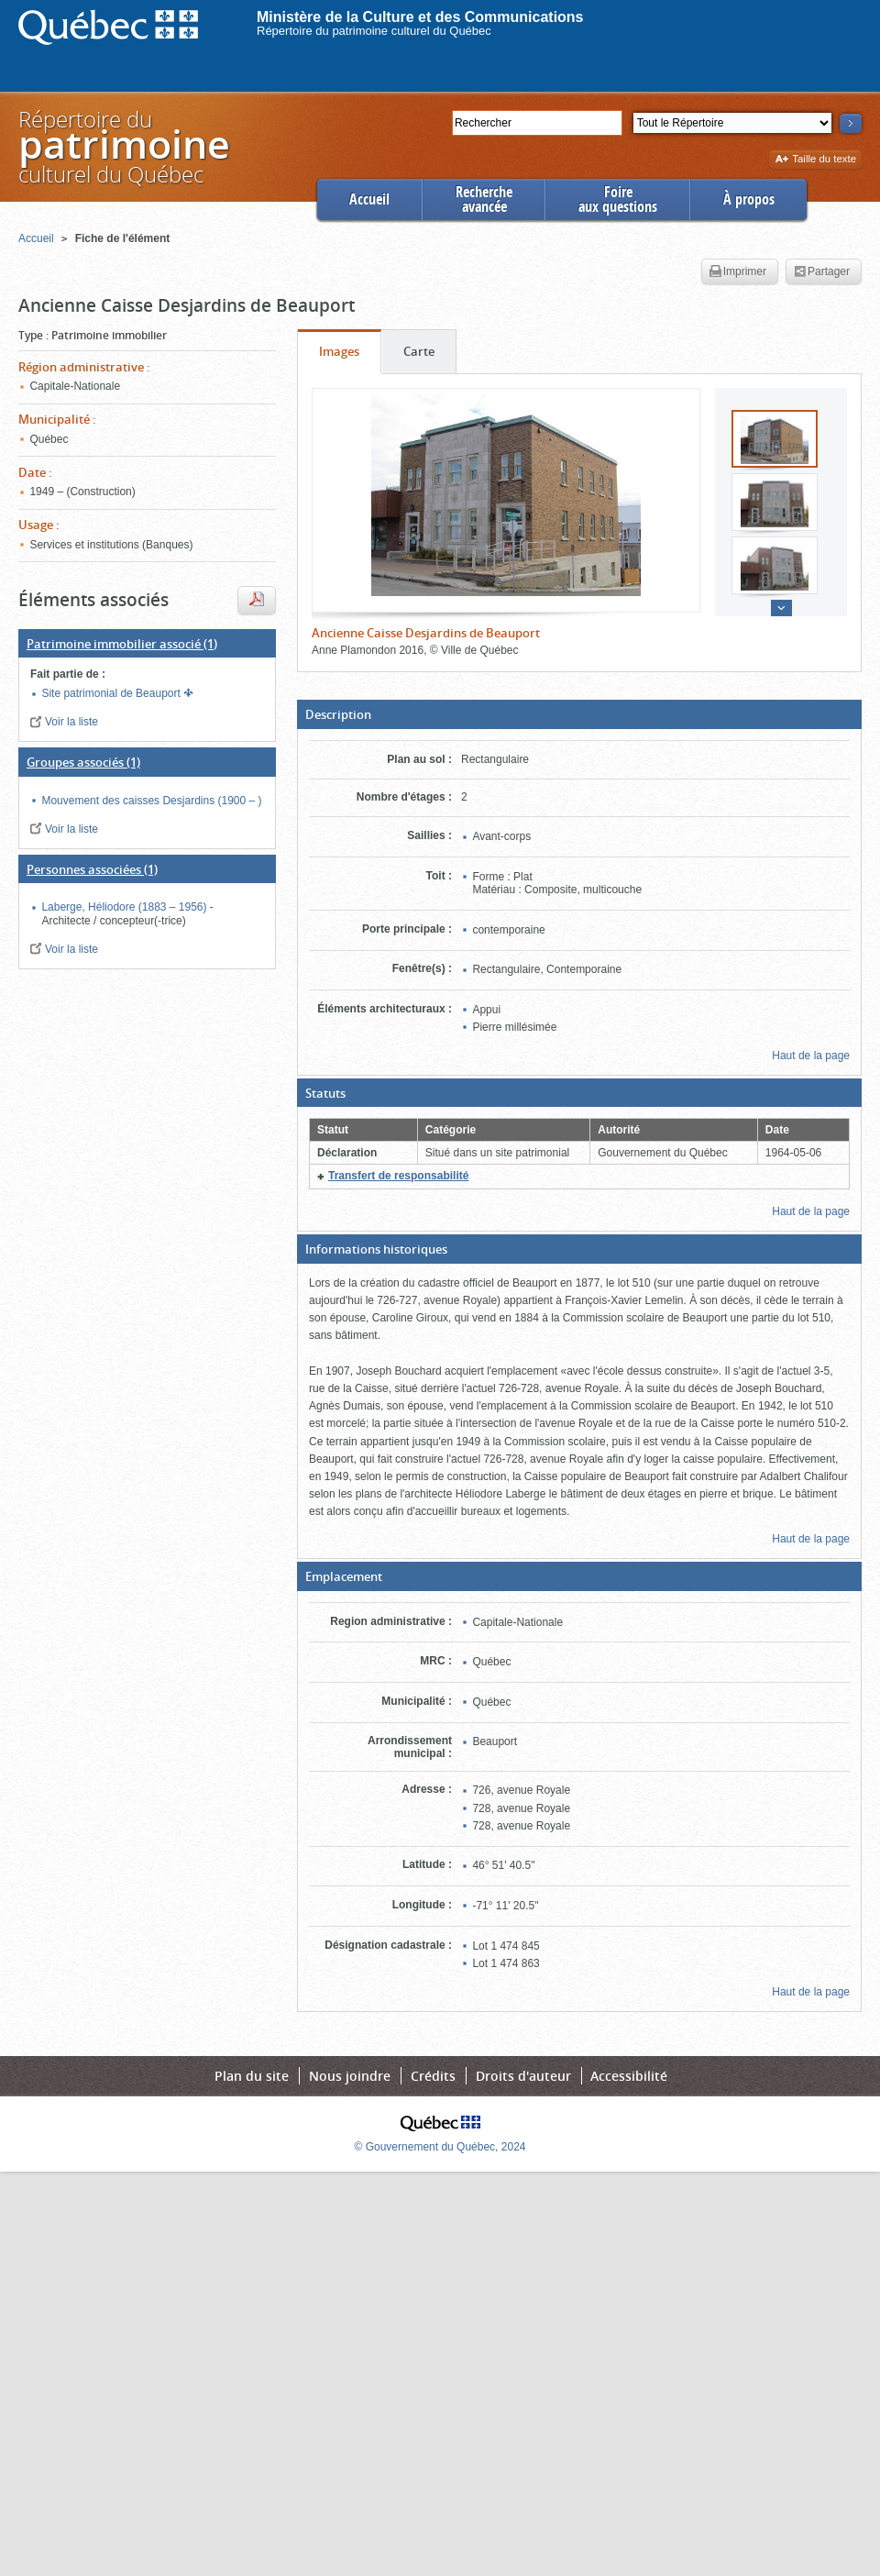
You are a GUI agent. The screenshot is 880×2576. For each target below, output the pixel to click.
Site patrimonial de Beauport (112, 693)
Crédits (433, 2075)
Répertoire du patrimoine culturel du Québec (374, 31)
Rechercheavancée (484, 199)
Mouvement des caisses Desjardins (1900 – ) (151, 800)
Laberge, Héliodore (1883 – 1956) (125, 907)
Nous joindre (349, 2075)
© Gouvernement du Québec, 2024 (440, 2146)
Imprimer (738, 272)
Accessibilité (628, 2075)
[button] (579, 714)
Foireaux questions (617, 199)
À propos (749, 199)
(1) (122, 644)
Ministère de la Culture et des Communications (420, 17)
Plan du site (251, 2075)
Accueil (369, 199)
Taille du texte (815, 160)
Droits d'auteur (523, 2075)
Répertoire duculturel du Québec (122, 146)
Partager (822, 272)
